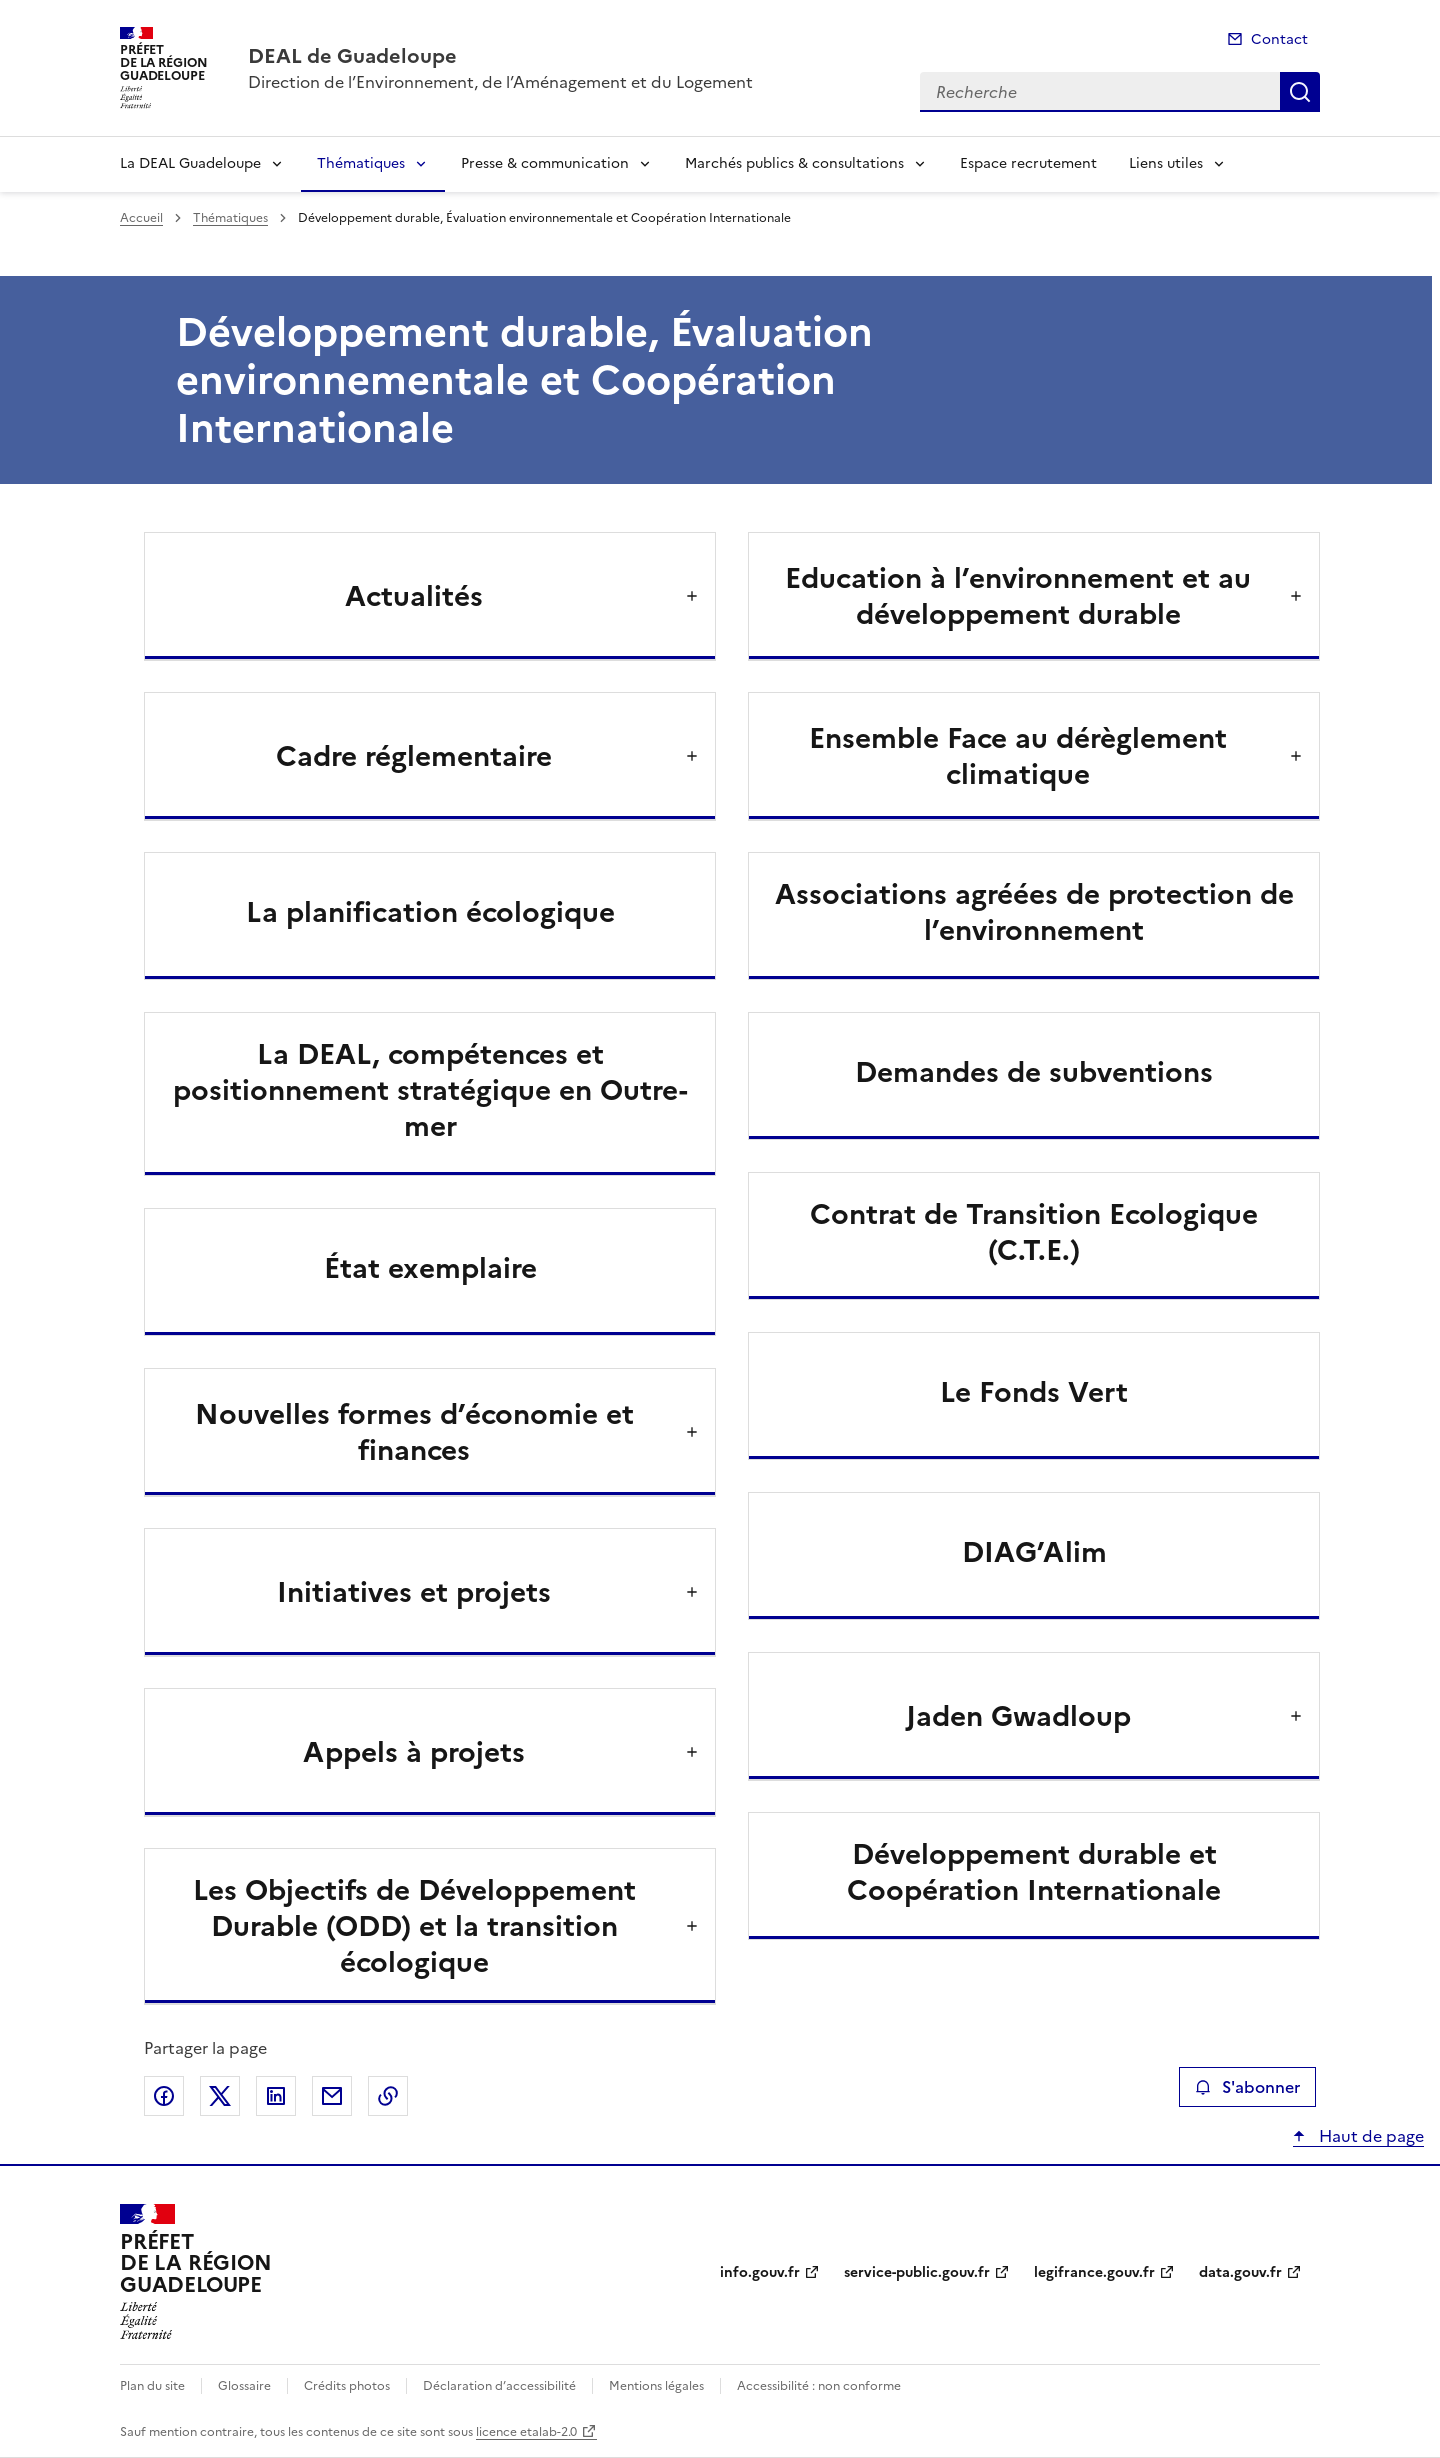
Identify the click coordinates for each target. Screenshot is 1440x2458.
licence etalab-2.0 (526, 2432)
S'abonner (1247, 2087)
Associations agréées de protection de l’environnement (1034, 912)
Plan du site (152, 2386)
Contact (1279, 39)
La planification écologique (430, 912)
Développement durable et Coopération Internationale (1034, 1872)
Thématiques (361, 163)
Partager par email (332, 2096)
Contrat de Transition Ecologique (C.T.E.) (1034, 1232)
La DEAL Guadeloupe (190, 163)
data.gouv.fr (1240, 2272)
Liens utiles (1166, 163)
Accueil (141, 218)
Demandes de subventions (1034, 1072)
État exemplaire (430, 1268)
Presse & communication (545, 163)
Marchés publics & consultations (794, 163)
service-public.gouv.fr (917, 2272)
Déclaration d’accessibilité (499, 2386)
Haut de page (1369, 2136)
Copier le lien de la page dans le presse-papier (388, 2096)
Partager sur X (220, 2096)
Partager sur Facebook (164, 2096)
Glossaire (244, 2386)
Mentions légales (656, 2386)
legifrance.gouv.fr (1094, 2272)
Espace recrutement (1028, 163)
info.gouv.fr (760, 2272)
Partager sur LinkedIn (276, 2096)
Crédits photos (347, 2386)
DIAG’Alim (1034, 1552)
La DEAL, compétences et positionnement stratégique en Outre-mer (430, 1090)
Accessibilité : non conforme (819, 2386)
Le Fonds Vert (1034, 1392)
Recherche (1300, 92)
